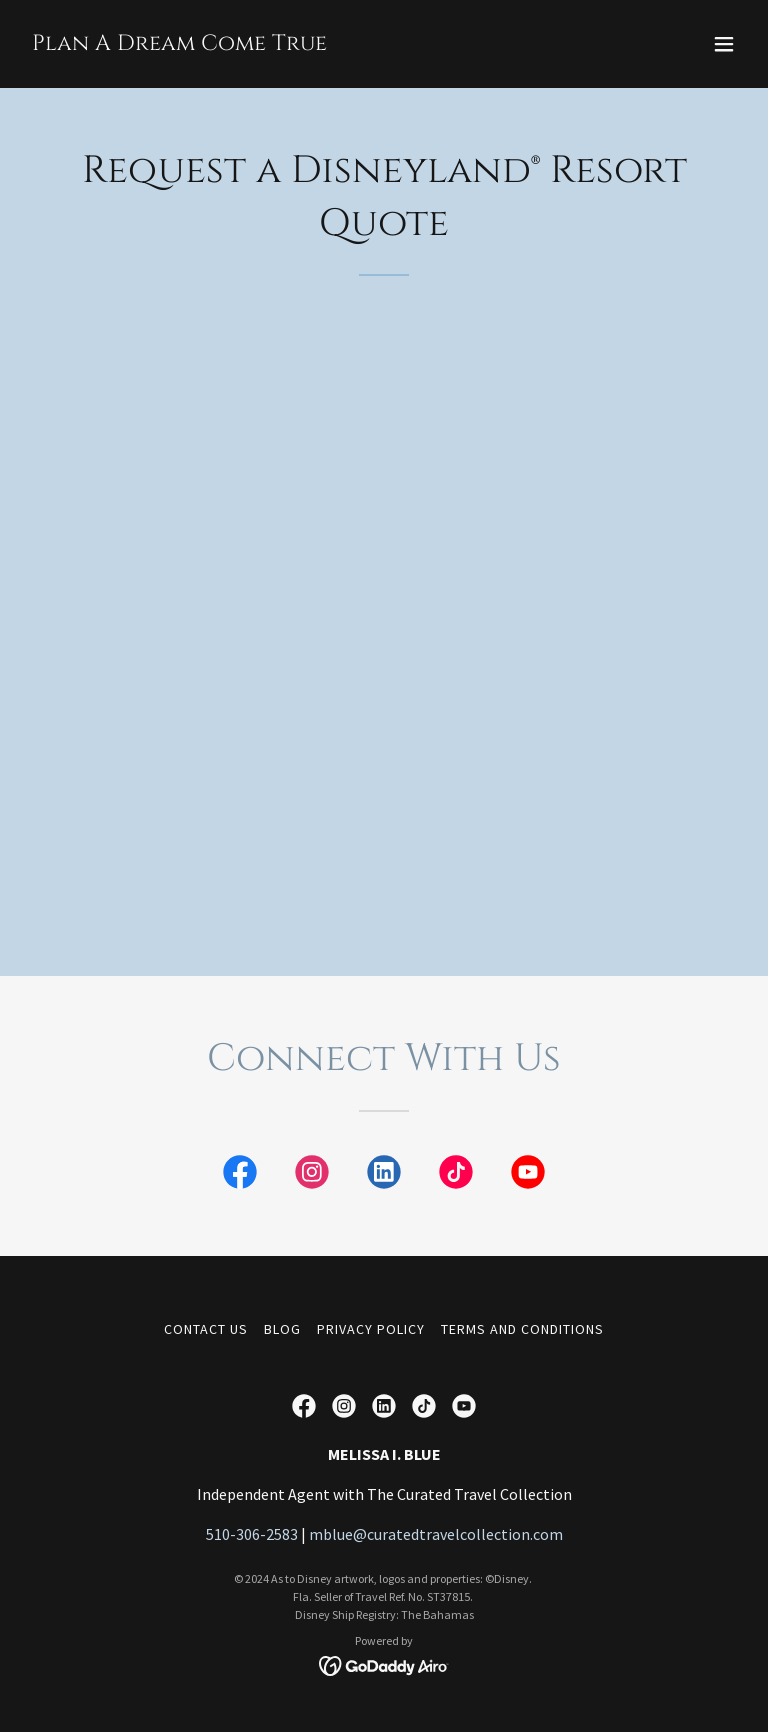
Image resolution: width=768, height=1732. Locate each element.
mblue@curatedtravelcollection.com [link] (436, 1534)
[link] (179, 44)
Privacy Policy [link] (371, 1329)
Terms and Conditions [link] (522, 1329)
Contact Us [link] (206, 1329)
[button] (724, 44)
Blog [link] (282, 1329)
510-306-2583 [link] (252, 1534)
